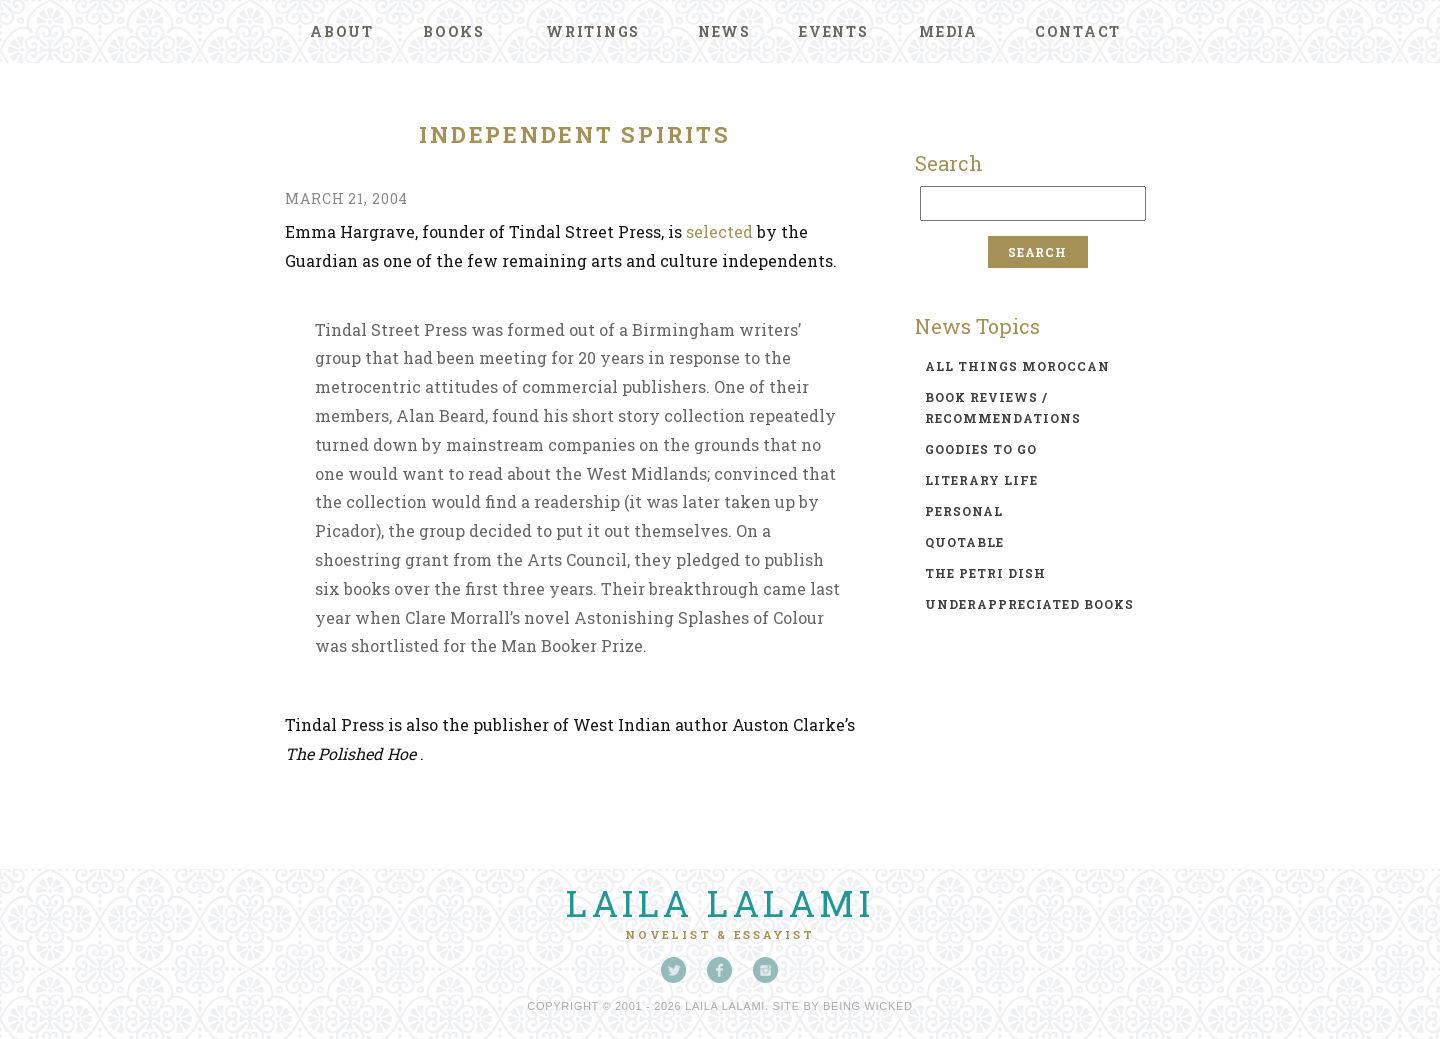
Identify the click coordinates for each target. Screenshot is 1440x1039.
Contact (1078, 31)
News (724, 31)
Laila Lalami (720, 903)
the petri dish (985, 573)
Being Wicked (868, 1006)
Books (454, 31)
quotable (964, 542)
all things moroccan (1017, 366)
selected (719, 231)
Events (834, 31)
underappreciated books (1029, 604)
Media (948, 31)
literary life (981, 480)
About (342, 31)
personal (964, 511)
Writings (593, 31)
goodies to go (981, 449)
